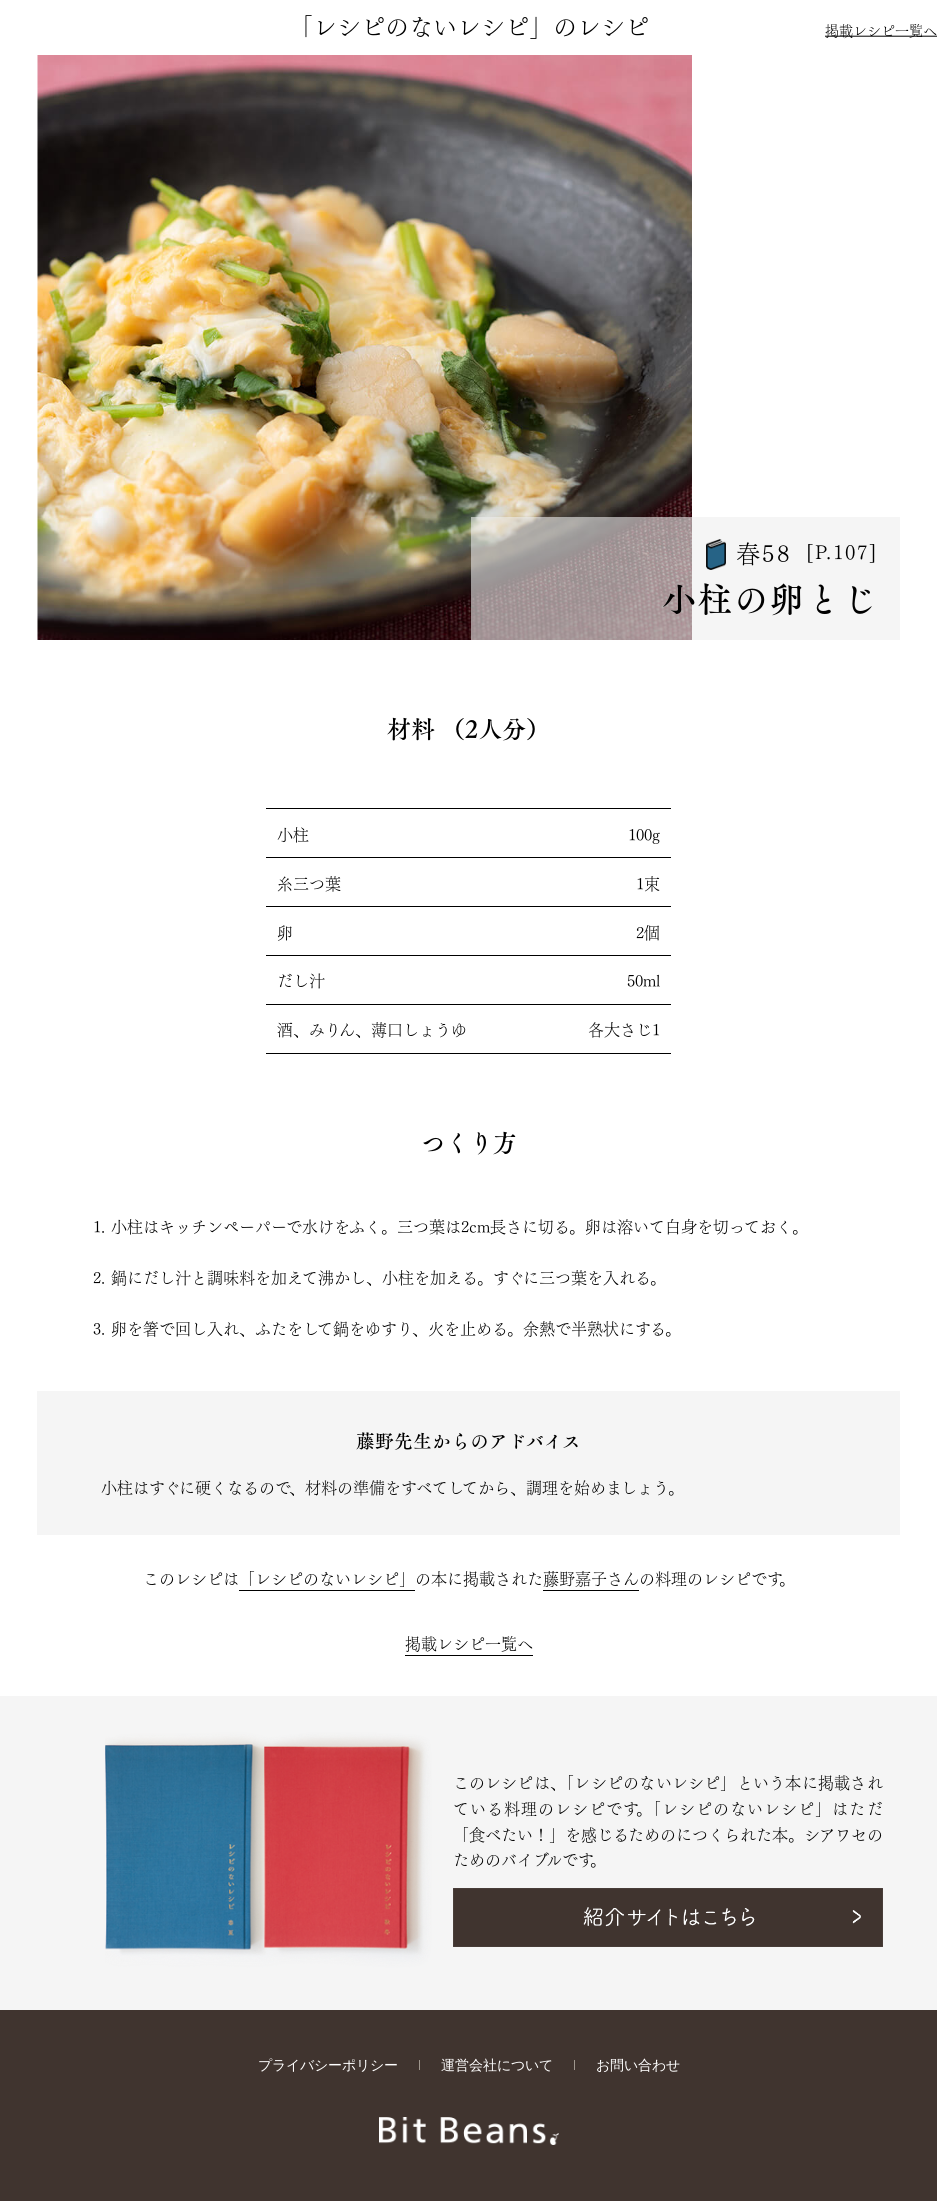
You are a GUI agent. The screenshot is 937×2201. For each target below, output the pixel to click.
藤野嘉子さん (591, 1577)
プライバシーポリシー (328, 2065)
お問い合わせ (638, 2065)
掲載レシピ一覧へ (881, 29)
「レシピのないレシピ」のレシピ (469, 24)
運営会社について (497, 2065)
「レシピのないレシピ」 (327, 1577)
